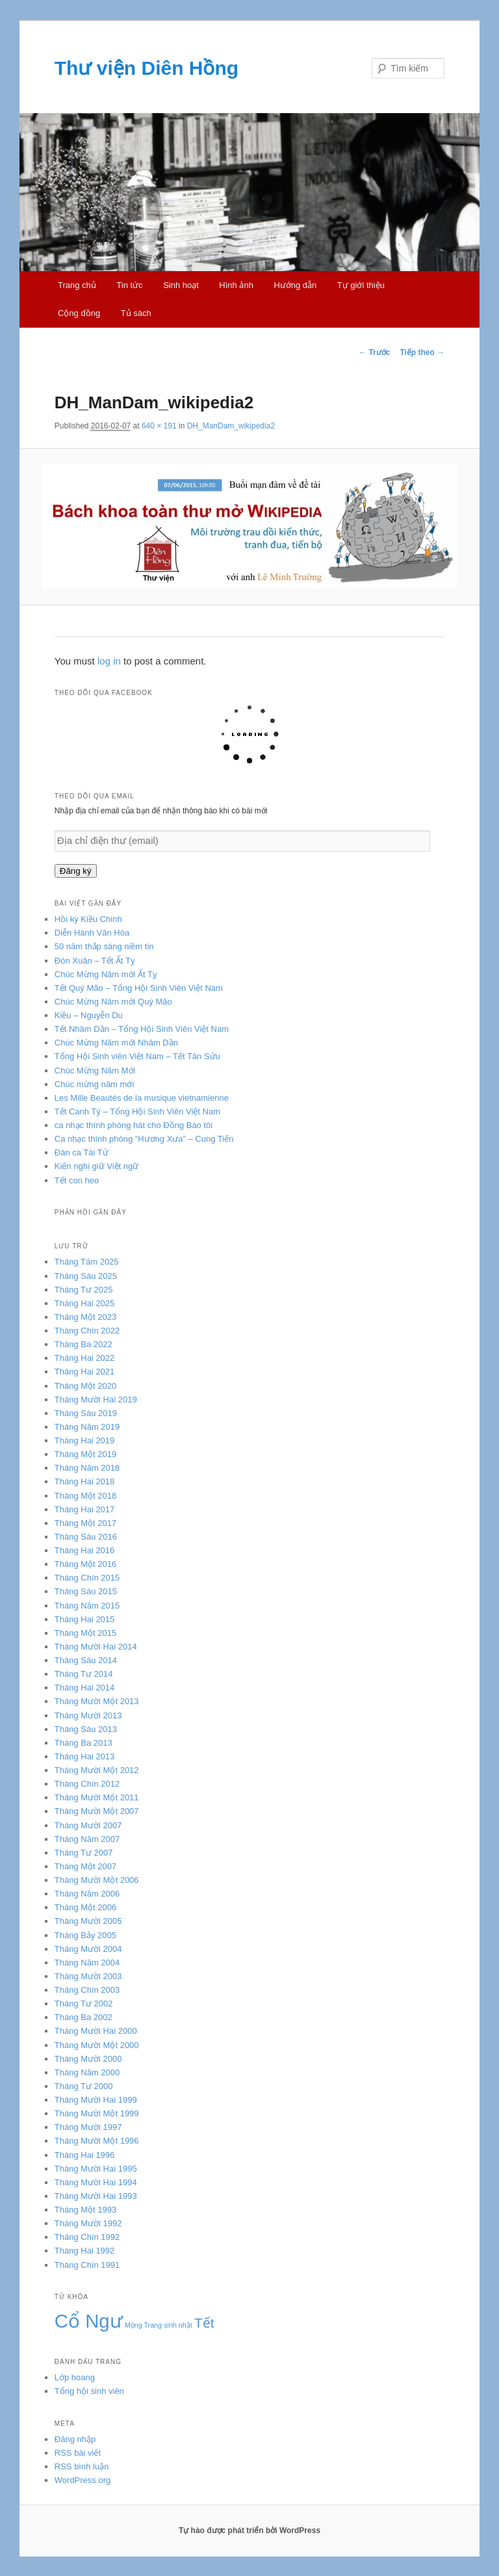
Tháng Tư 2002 (84, 2003)
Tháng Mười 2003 (88, 1976)
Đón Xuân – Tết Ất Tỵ (95, 961)
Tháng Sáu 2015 (86, 1591)
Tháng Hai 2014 (85, 1687)
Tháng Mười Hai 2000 (96, 2031)
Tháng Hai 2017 (85, 1509)
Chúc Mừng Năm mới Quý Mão (113, 1001)
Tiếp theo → (422, 352)
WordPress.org (82, 2480)
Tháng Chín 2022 (87, 1330)
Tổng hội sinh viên (89, 2391)
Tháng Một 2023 (85, 1317)
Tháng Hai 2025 (85, 1303)
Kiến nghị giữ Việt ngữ (96, 1166)
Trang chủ (77, 285)
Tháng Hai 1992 (85, 2250)
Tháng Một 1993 (85, 2210)
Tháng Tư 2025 (84, 1290)
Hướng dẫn (295, 285)
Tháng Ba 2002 (83, 2017)
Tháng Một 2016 (85, 1564)
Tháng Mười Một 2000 (97, 2045)
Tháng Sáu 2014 (86, 1660)
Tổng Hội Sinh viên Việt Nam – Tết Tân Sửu (137, 1056)
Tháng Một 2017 (85, 1523)
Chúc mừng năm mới (94, 1084)
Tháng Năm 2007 (87, 1839)
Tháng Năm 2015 (87, 1605)
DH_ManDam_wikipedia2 (231, 425)
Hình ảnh (236, 285)
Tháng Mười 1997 (88, 2127)
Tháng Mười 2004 (88, 1949)
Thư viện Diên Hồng (146, 68)
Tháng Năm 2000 (87, 2072)
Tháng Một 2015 (85, 1633)
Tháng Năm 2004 (87, 1962)
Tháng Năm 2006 (87, 1894)
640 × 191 (159, 425)
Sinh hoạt (181, 285)
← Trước (374, 352)
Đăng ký (76, 871)
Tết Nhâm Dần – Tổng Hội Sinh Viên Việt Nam (142, 1029)
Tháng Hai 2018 (85, 1481)
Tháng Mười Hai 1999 (96, 2100)
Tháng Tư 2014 (84, 1674)
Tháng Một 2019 (85, 1454)
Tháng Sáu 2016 (86, 1537)
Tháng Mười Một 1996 (97, 2141)
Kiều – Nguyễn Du (89, 1015)
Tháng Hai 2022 (85, 1358)
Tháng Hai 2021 (85, 1371)
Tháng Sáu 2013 (86, 1729)
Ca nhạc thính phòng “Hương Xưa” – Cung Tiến (144, 1139)
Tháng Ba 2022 (83, 1344)
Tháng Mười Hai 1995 (96, 2169)
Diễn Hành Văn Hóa (92, 933)
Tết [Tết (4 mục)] (204, 2322)
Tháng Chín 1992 (87, 2237)
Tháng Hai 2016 (85, 1550)
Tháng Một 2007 (85, 1866)
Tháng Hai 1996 (85, 2155)
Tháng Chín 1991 (87, 2265)
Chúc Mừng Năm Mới (95, 1070)
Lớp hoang (75, 2377)
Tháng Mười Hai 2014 (96, 1646)
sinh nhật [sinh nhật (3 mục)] (178, 2325)
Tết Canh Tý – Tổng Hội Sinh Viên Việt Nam (137, 1111)
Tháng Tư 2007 (84, 1853)
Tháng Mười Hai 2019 (96, 1399)
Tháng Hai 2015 (85, 1619)
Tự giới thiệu (361, 285)
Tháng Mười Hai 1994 (96, 2182)
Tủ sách (136, 313)
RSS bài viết (78, 2453)
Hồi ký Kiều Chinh (88, 919)
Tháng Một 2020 (85, 1386)
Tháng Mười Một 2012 (97, 1770)
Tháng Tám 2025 (87, 1262)
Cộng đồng (79, 313)
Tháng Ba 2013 (83, 1743)
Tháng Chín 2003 (87, 1990)
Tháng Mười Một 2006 (97, 1880)
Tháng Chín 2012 (87, 1784)
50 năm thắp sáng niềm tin (104, 946)
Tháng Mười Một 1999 (97, 2113)
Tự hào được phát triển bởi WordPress (249, 2530)
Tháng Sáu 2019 (86, 1413)
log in (109, 660)
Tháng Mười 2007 (88, 1825)
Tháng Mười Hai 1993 (96, 2196)
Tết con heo (77, 1180)
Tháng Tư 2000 (84, 2086)
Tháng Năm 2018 (87, 1468)
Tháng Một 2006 (85, 1907)
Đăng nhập (75, 2439)
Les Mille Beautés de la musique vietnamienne (142, 1098)
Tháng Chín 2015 (87, 1578)
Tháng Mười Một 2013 (97, 1701)
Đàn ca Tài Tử (82, 1152)
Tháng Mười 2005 (88, 1921)
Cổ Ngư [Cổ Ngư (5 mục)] (89, 2321)
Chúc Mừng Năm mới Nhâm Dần (116, 1042)
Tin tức (129, 285)
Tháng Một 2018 (85, 1496)
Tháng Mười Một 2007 (97, 1811)
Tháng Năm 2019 (87, 1427)
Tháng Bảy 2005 (85, 1935)
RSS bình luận (82, 2466)
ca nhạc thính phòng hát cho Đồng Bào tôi (133, 1125)
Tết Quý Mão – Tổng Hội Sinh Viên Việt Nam (139, 988)
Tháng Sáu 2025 (86, 1276)
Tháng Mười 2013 (88, 1715)
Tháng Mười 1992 (88, 2223)
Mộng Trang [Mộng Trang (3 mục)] (143, 2325)
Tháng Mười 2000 (88, 2059)
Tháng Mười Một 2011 (97, 1797)
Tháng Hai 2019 (85, 1440)
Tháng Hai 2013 (85, 1756)
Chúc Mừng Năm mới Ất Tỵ (106, 974)
